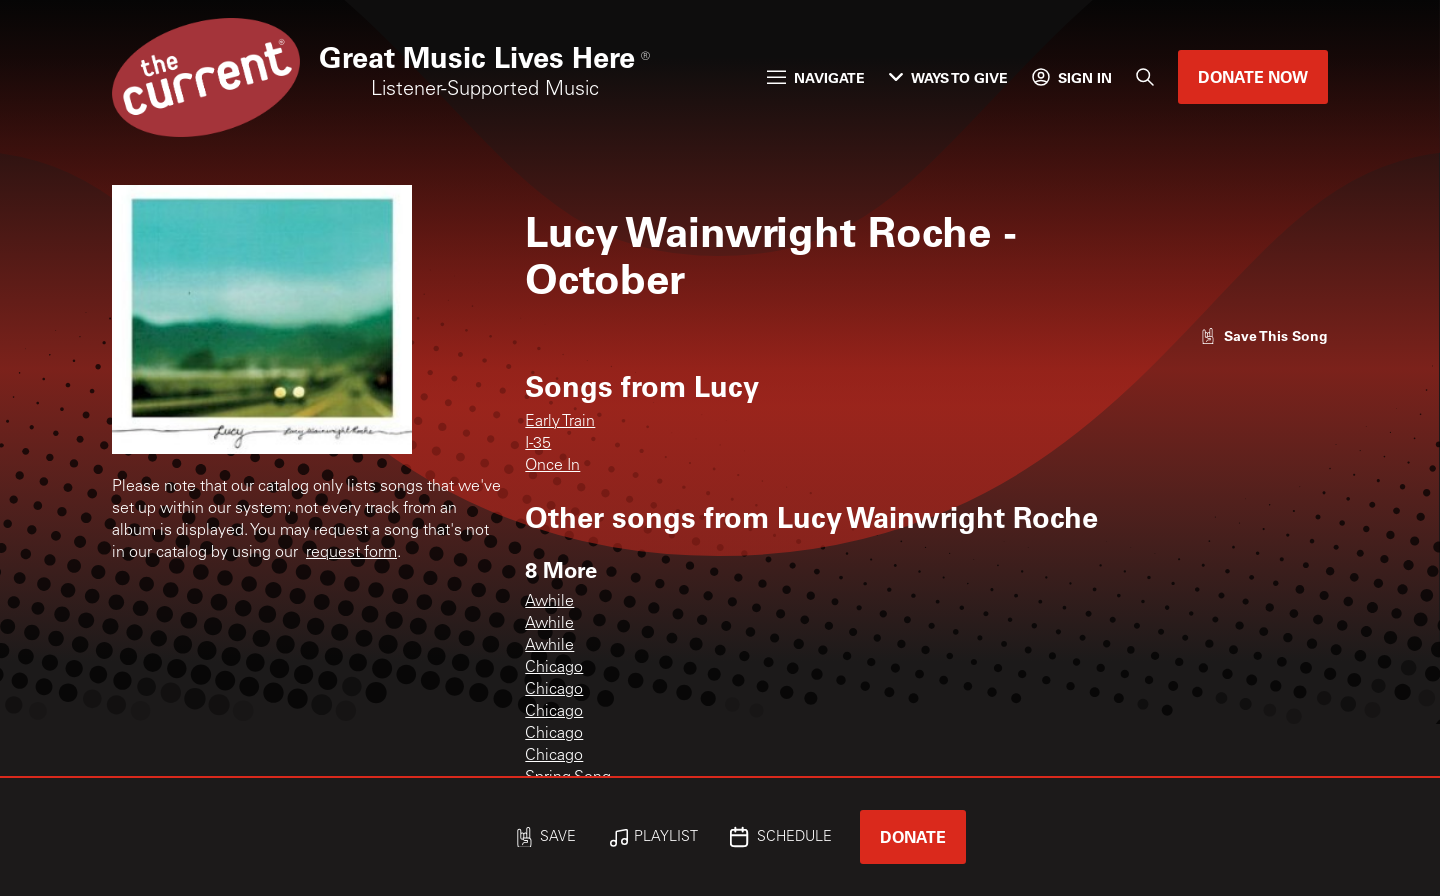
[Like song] (1264, 335)
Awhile (549, 602)
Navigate (816, 77)
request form (351, 553)
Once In (552, 466)
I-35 (538, 444)
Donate (913, 836)
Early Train (560, 422)
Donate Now (1253, 76)
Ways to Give (948, 77)
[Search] (1145, 77)
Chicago (554, 668)
